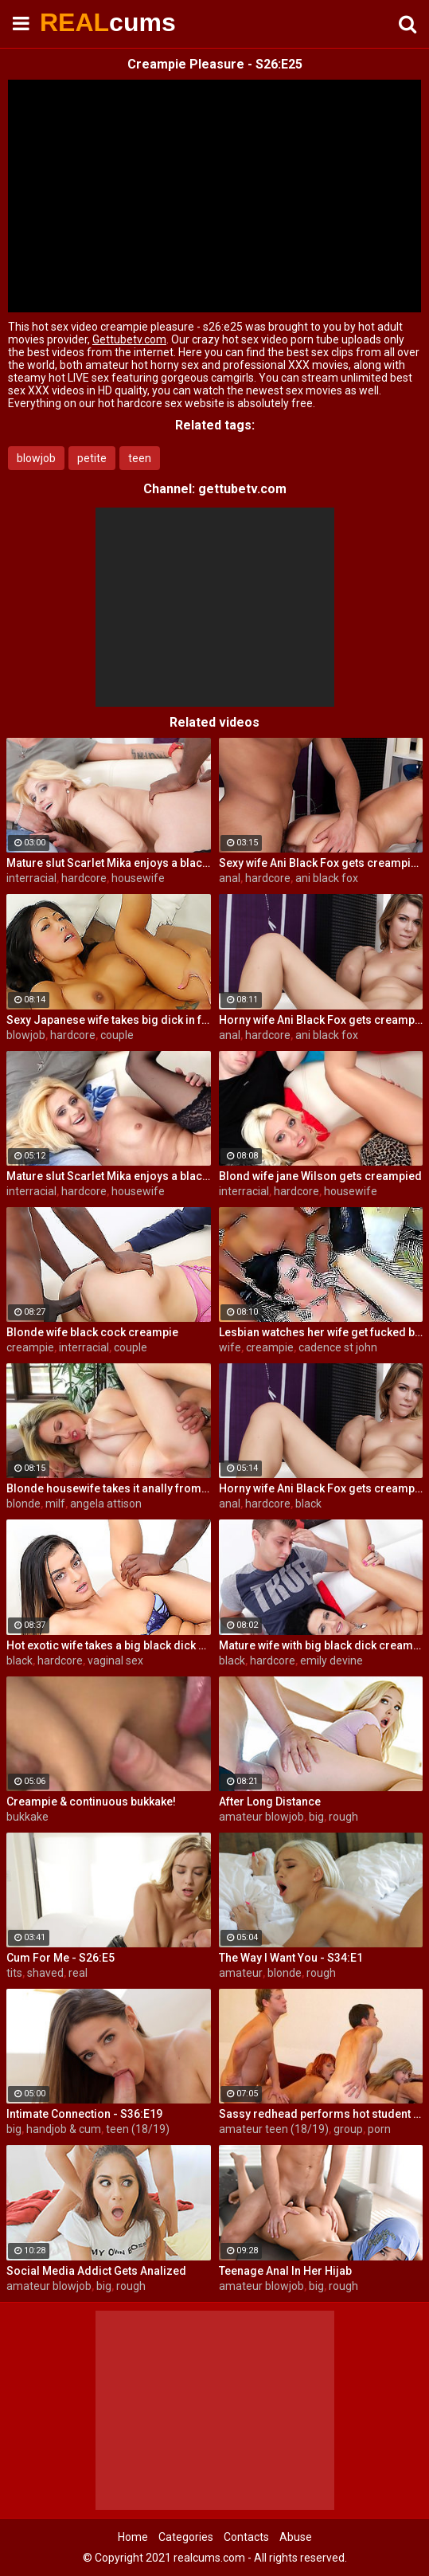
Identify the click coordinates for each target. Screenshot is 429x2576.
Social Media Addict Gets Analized (96, 2270)
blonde (23, 1503)
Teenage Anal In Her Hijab (285, 2270)
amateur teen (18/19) (274, 2129)
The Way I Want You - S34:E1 (291, 1957)
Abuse (295, 2537)
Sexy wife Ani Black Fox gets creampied (321, 863)
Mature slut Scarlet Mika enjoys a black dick (108, 863)
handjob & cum (63, 2129)
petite (92, 458)
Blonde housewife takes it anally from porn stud (108, 1488)
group (348, 2129)
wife (230, 1347)
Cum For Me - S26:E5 (60, 1957)
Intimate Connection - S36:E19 (84, 2113)
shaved (45, 1972)
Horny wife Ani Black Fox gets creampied (321, 1020)
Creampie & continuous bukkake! (91, 1801)
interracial (31, 878)
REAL (79, 22)
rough (343, 1816)
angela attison (106, 1503)
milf (55, 1503)
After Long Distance (270, 1801)
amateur (241, 1972)
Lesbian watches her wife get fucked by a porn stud (321, 1332)
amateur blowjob (261, 1816)
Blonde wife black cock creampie (92, 1332)
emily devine (331, 1660)
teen (139, 458)
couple (117, 1035)
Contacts (246, 2537)
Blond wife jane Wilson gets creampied (320, 1176)
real (78, 1972)
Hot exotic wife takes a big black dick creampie (108, 1645)
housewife (138, 878)
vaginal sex (115, 1660)
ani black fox (326, 878)
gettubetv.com (242, 488)
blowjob (36, 458)
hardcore (84, 878)
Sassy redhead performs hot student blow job (321, 2113)
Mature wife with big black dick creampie (321, 1645)
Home (133, 2537)
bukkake (27, 1816)
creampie (30, 1347)
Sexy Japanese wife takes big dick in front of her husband (108, 1020)
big (316, 1816)
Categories (185, 2537)
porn (379, 2129)
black (308, 1503)
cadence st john (337, 1347)
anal (229, 878)
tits (14, 1972)
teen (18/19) (138, 2129)
